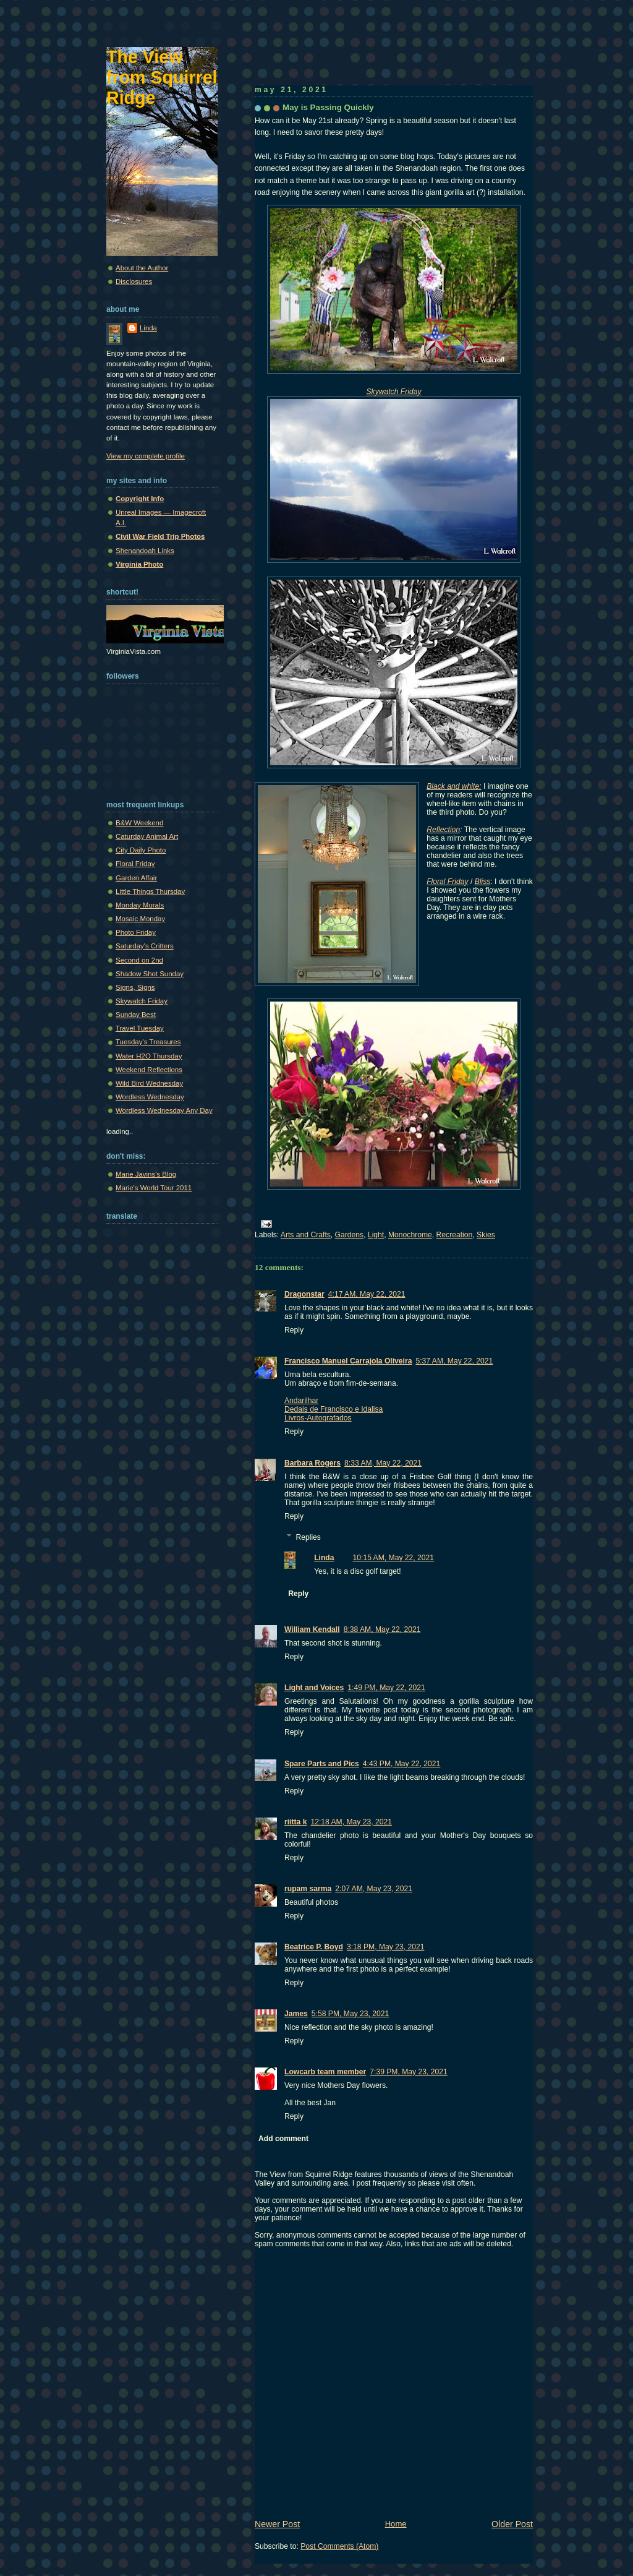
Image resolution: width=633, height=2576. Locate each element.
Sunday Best (136, 1014)
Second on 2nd (139, 960)
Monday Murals (140, 905)
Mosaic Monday (140, 918)
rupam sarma (307, 1888)
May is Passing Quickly (328, 107)
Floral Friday (135, 863)
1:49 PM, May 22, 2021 (386, 1687)
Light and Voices (314, 1687)
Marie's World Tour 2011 (154, 1187)
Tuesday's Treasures (148, 1041)
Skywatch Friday (142, 1001)
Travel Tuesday (140, 1028)
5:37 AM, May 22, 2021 (454, 1361)
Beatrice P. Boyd (313, 1947)
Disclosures (134, 281)
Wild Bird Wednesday (149, 1083)
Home (396, 2523)
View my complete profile (145, 456)
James (296, 2013)
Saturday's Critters (145, 946)
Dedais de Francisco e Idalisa (333, 1409)
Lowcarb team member (325, 2071)
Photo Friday (136, 932)
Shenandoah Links (145, 550)
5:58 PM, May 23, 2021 (350, 2013)
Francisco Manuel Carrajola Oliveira (348, 1361)
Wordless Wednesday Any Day (164, 1110)
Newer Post (277, 2524)
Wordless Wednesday (150, 1097)
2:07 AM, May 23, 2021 (373, 1888)
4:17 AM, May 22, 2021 (367, 1294)
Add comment (283, 2138)
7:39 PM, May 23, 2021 (409, 2071)
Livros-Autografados (318, 1418)
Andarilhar (301, 1400)
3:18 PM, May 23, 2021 (386, 1947)
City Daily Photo (141, 850)
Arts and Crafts (306, 1234)
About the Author (142, 268)
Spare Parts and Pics (321, 1763)
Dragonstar (304, 1294)
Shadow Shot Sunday (150, 973)
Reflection (443, 829)
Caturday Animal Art (147, 836)
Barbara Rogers (312, 1463)
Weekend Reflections (149, 1069)
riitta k (295, 1822)
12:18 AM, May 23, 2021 (351, 1822)
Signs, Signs (135, 987)
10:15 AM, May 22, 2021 (394, 1557)
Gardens (349, 1234)
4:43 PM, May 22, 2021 (402, 1763)
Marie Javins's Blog (146, 1174)
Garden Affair (136, 878)
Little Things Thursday (150, 891)
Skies (486, 1234)
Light (376, 1234)
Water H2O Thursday (149, 1056)
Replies (308, 1537)
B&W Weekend (139, 822)
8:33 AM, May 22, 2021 (383, 1463)
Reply (294, 1330)
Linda (324, 1557)
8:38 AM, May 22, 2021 (382, 1629)
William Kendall (312, 1629)
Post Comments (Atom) (339, 2546)
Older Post (512, 2524)
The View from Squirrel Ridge (162, 77)
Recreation (454, 1234)
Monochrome (410, 1234)
